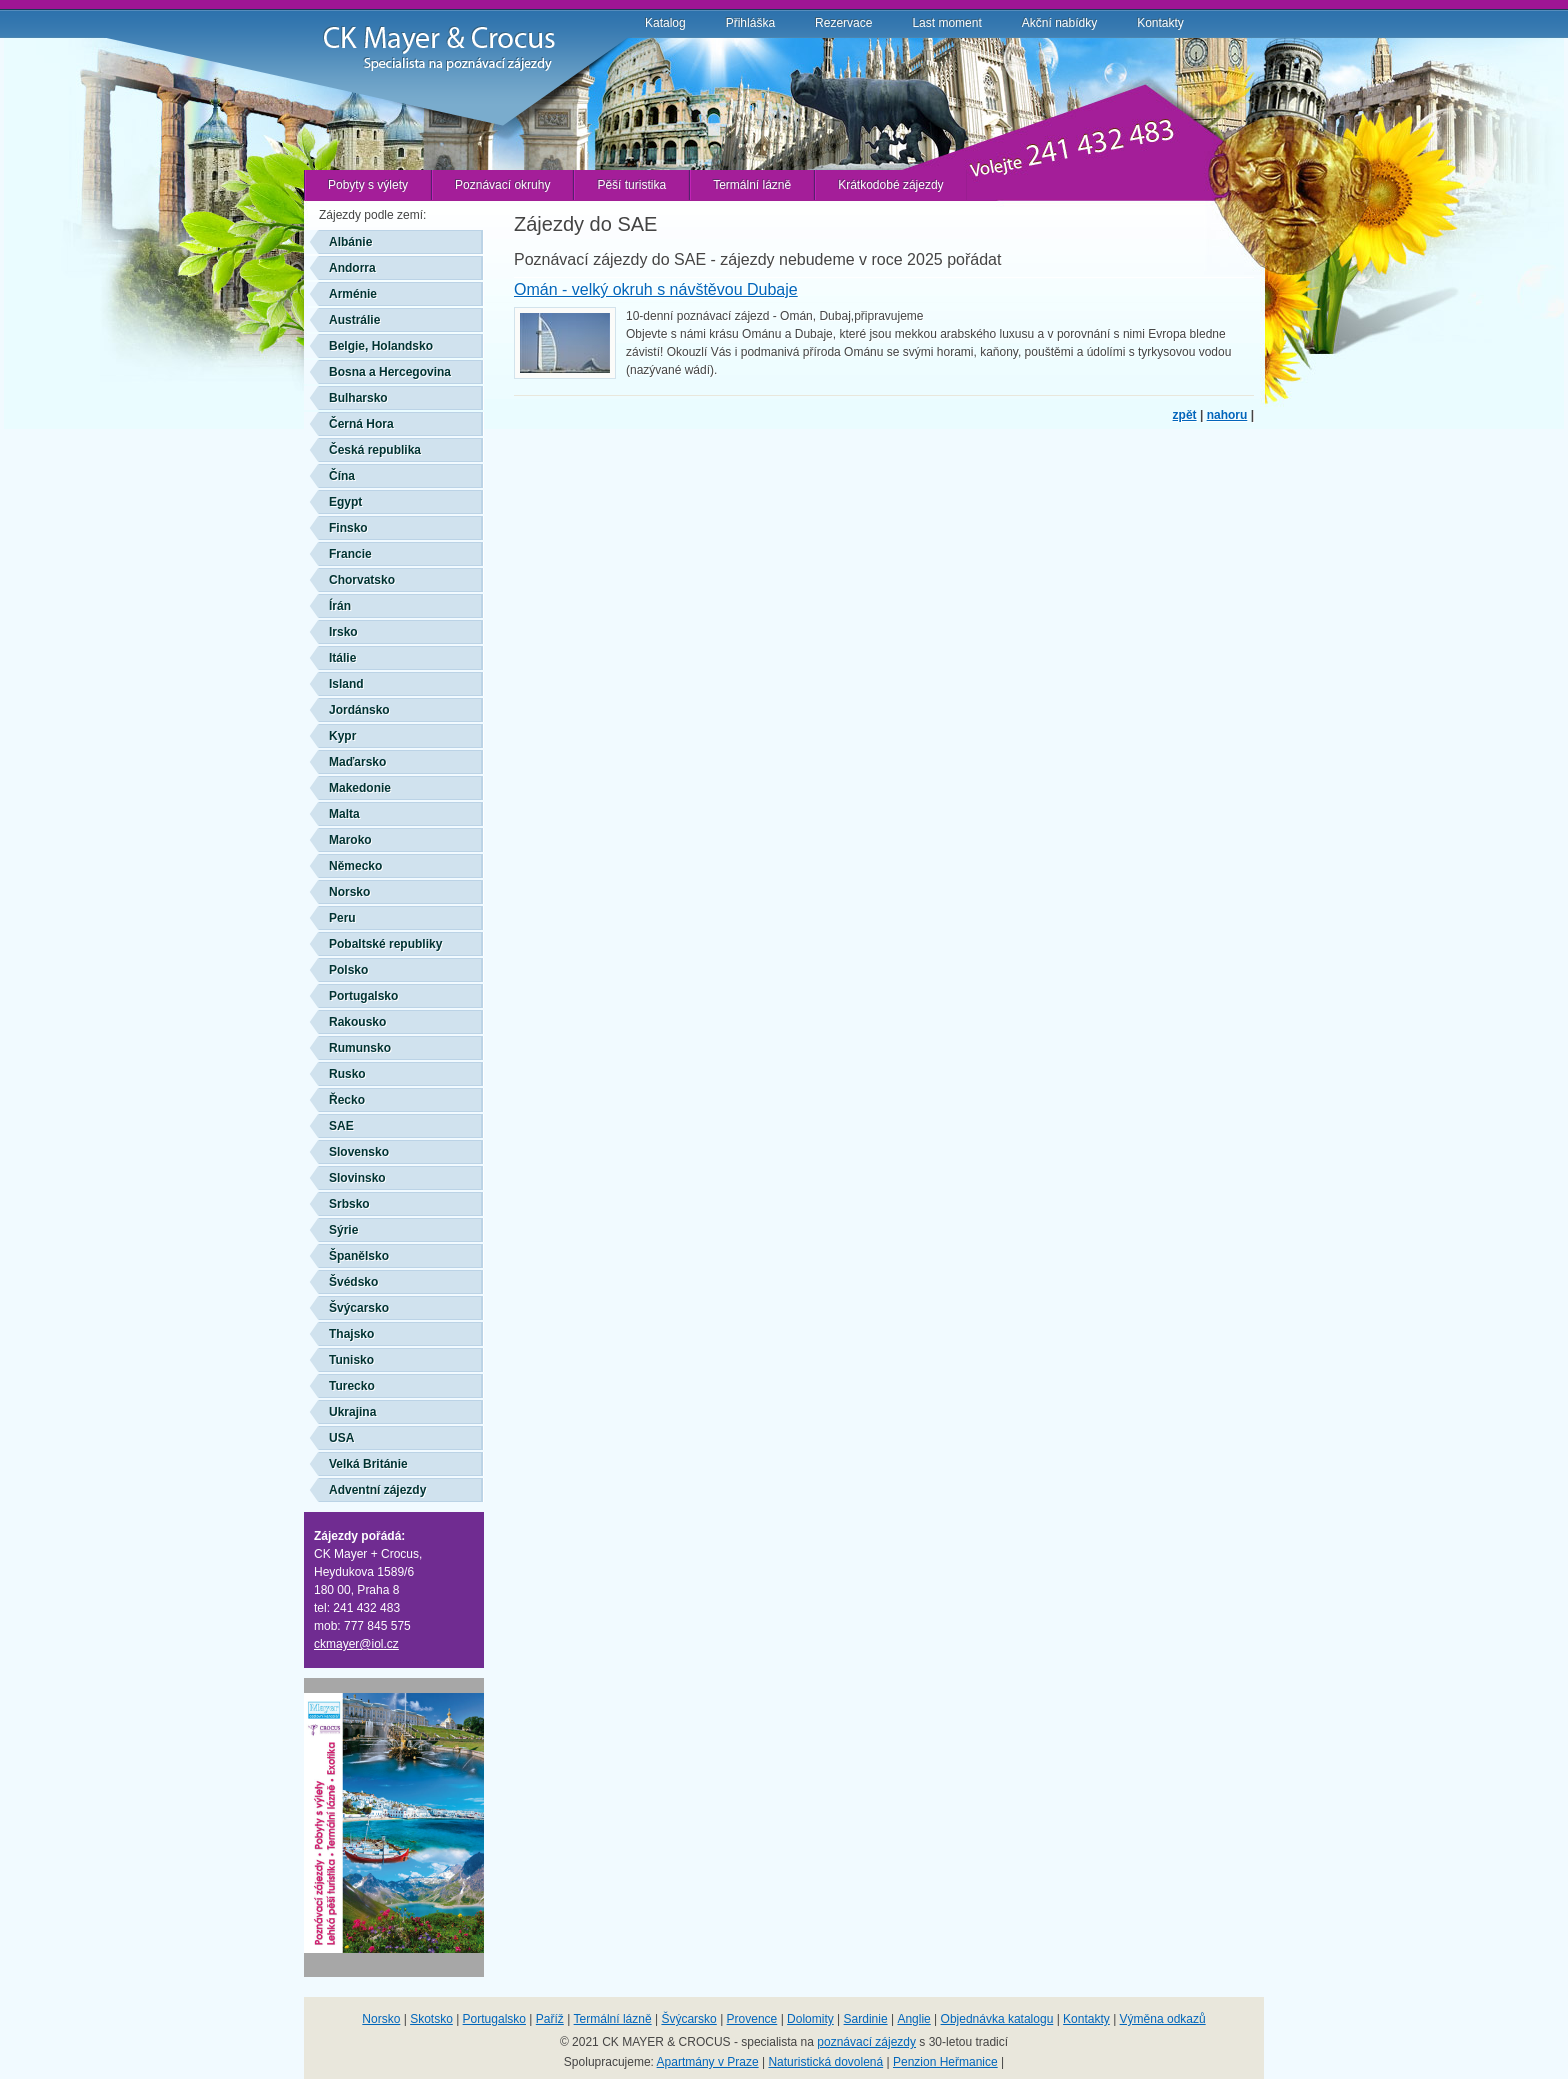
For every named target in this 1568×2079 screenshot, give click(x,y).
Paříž (550, 2019)
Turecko (352, 1386)
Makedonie (360, 788)
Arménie (353, 294)
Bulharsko (358, 398)
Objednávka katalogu (997, 2019)
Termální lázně (752, 185)
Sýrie (343, 1230)
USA (341, 1438)
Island (346, 684)
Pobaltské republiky (385, 944)
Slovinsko (357, 1178)
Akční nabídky (1059, 23)
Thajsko (351, 1334)
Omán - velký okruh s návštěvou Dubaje (656, 289)
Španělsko (359, 1256)
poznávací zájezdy (866, 2042)
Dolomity (810, 2019)
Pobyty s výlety (368, 185)
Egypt (345, 502)
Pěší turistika (631, 185)
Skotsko (431, 2019)
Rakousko (357, 1022)
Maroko (350, 840)
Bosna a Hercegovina (390, 372)
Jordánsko (359, 710)
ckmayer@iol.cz (356, 1644)
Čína (342, 476)
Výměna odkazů (1163, 2019)
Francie (350, 554)
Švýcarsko (359, 1308)
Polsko (348, 970)
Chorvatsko (362, 580)
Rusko (347, 1074)
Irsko (343, 632)
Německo (355, 866)
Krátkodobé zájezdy (890, 185)
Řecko (347, 1100)
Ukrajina (352, 1412)
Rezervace (843, 23)
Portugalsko (363, 996)
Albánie (350, 242)
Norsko (349, 892)
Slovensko (359, 1152)
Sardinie (866, 2019)
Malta (344, 814)
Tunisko (351, 1360)
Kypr (342, 736)
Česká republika (375, 450)
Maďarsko (357, 762)
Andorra (352, 268)
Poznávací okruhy (502, 185)
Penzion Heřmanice (945, 2062)
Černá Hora (361, 424)
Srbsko (349, 1204)
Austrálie (354, 320)
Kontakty (1160, 23)
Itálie (342, 658)
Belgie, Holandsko (381, 346)
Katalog (665, 23)
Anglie (913, 2019)
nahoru (1227, 415)
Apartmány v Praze (708, 2062)
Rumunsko (360, 1048)
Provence (752, 2019)
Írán (340, 606)
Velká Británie (368, 1464)
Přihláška (750, 23)
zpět (1185, 415)
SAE (341, 1126)
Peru (342, 918)
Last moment (946, 23)
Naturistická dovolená (825, 2062)
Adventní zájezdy (377, 1490)
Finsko (348, 528)
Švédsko (353, 1282)
